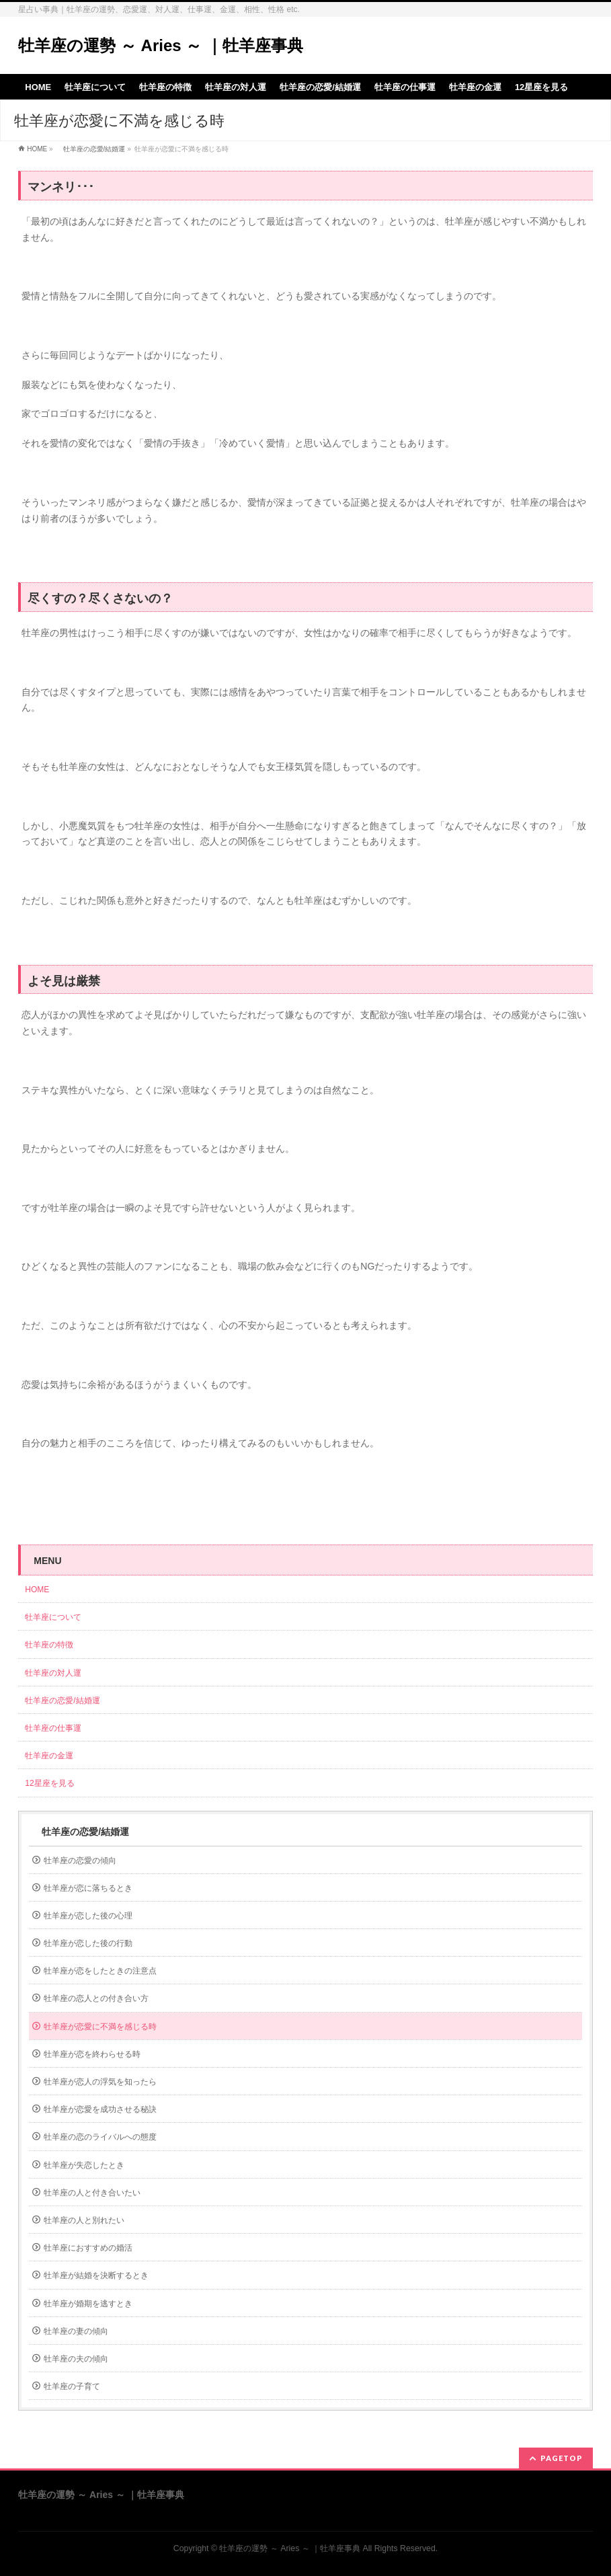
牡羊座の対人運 (53, 1673)
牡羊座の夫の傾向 (76, 2359)
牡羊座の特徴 (49, 1644)
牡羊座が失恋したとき (84, 2165)
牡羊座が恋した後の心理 (88, 1915)
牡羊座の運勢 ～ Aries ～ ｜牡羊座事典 (160, 45)
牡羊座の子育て (72, 2386)
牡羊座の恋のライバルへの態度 (100, 2137)
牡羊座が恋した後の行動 (88, 1943)
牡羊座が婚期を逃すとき (88, 2303)
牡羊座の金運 (49, 1755)
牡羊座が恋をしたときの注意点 (100, 1971)
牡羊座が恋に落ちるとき (88, 1888)
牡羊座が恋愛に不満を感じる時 (100, 2026)
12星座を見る (49, 1783)
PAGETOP (561, 2458)
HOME (37, 149)
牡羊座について (53, 1617)
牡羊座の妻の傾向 (76, 2331)
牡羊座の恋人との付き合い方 (96, 1998)
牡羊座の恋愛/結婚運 (91, 149)
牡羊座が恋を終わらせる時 (92, 2054)
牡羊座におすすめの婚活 (88, 2248)
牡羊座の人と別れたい (84, 2220)
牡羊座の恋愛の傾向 (80, 1860)
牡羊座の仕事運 (53, 1728)
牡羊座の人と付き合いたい (92, 2192)
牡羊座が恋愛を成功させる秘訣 (100, 2109)
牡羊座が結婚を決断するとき (96, 2275)
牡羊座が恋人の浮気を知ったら (100, 2081)
